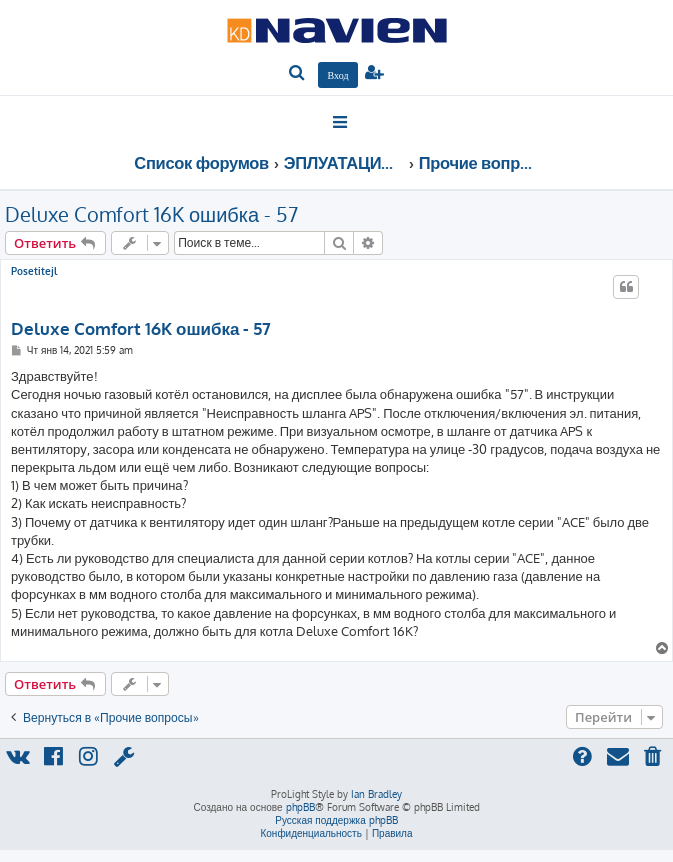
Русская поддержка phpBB (336, 820)
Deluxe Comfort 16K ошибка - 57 (151, 214)
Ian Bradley (376, 794)
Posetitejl (34, 271)
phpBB (300, 807)
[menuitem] (297, 74)
